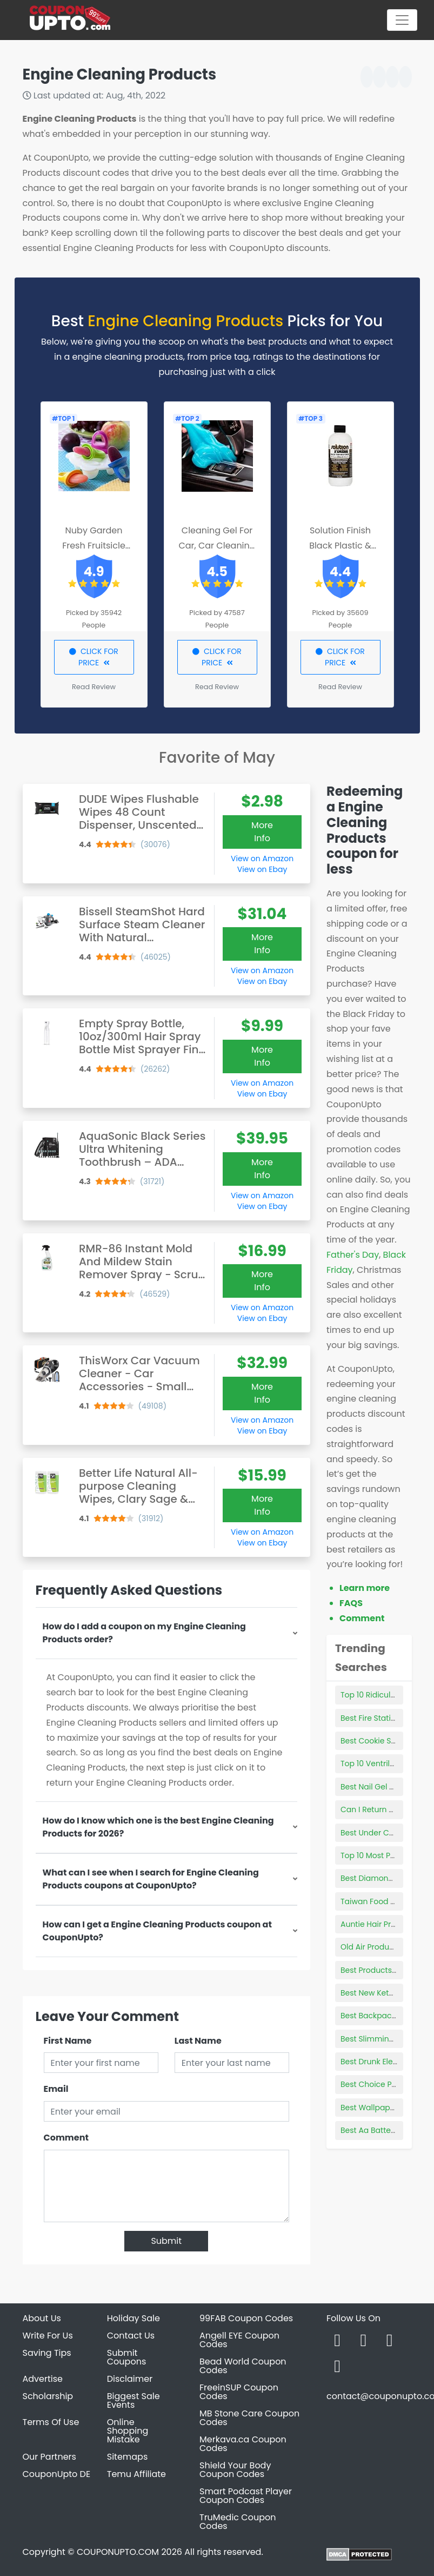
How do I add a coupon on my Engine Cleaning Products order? (144, 1633)
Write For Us (48, 2335)
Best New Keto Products (384, 1992)
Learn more (364, 1588)
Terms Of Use (51, 2422)
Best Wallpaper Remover (386, 2107)
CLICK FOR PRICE (93, 657)
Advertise (43, 2379)
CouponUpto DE (57, 2474)
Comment (66, 2137)
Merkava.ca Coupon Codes (242, 2443)
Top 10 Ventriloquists (378, 1763)
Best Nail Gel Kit (369, 1786)
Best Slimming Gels (376, 2038)
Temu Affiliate (136, 2474)
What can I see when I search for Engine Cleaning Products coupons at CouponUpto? (151, 1879)
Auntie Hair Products (378, 1924)
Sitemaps (127, 2456)
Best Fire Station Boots (381, 1718)
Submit (166, 2241)
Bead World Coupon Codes (242, 2365)
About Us (42, 2318)
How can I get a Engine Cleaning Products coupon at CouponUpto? (157, 1931)
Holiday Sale (133, 2318)
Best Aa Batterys (371, 2130)
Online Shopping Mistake (128, 2431)
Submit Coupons (126, 2357)
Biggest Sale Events (133, 2400)
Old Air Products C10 (378, 1946)
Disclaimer (129, 2379)
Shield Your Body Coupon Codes (235, 2469)
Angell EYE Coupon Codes (239, 2339)
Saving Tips (47, 2353)
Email (56, 2089)
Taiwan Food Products (382, 1901)
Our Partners (49, 2456)
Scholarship (48, 2396)
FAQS (351, 1603)
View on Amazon (262, 858)
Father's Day (352, 1255)
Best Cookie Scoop (375, 1740)
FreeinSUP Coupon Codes (238, 2391)
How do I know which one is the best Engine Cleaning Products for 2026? (158, 1827)
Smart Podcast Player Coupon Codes (245, 2495)
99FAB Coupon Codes (246, 2318)
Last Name (198, 2041)
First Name (68, 2041)
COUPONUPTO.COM (118, 2552)
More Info (262, 831)
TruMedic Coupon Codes (237, 2521)
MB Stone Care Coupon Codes (249, 2417)
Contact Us (131, 2335)
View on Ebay (262, 869)
